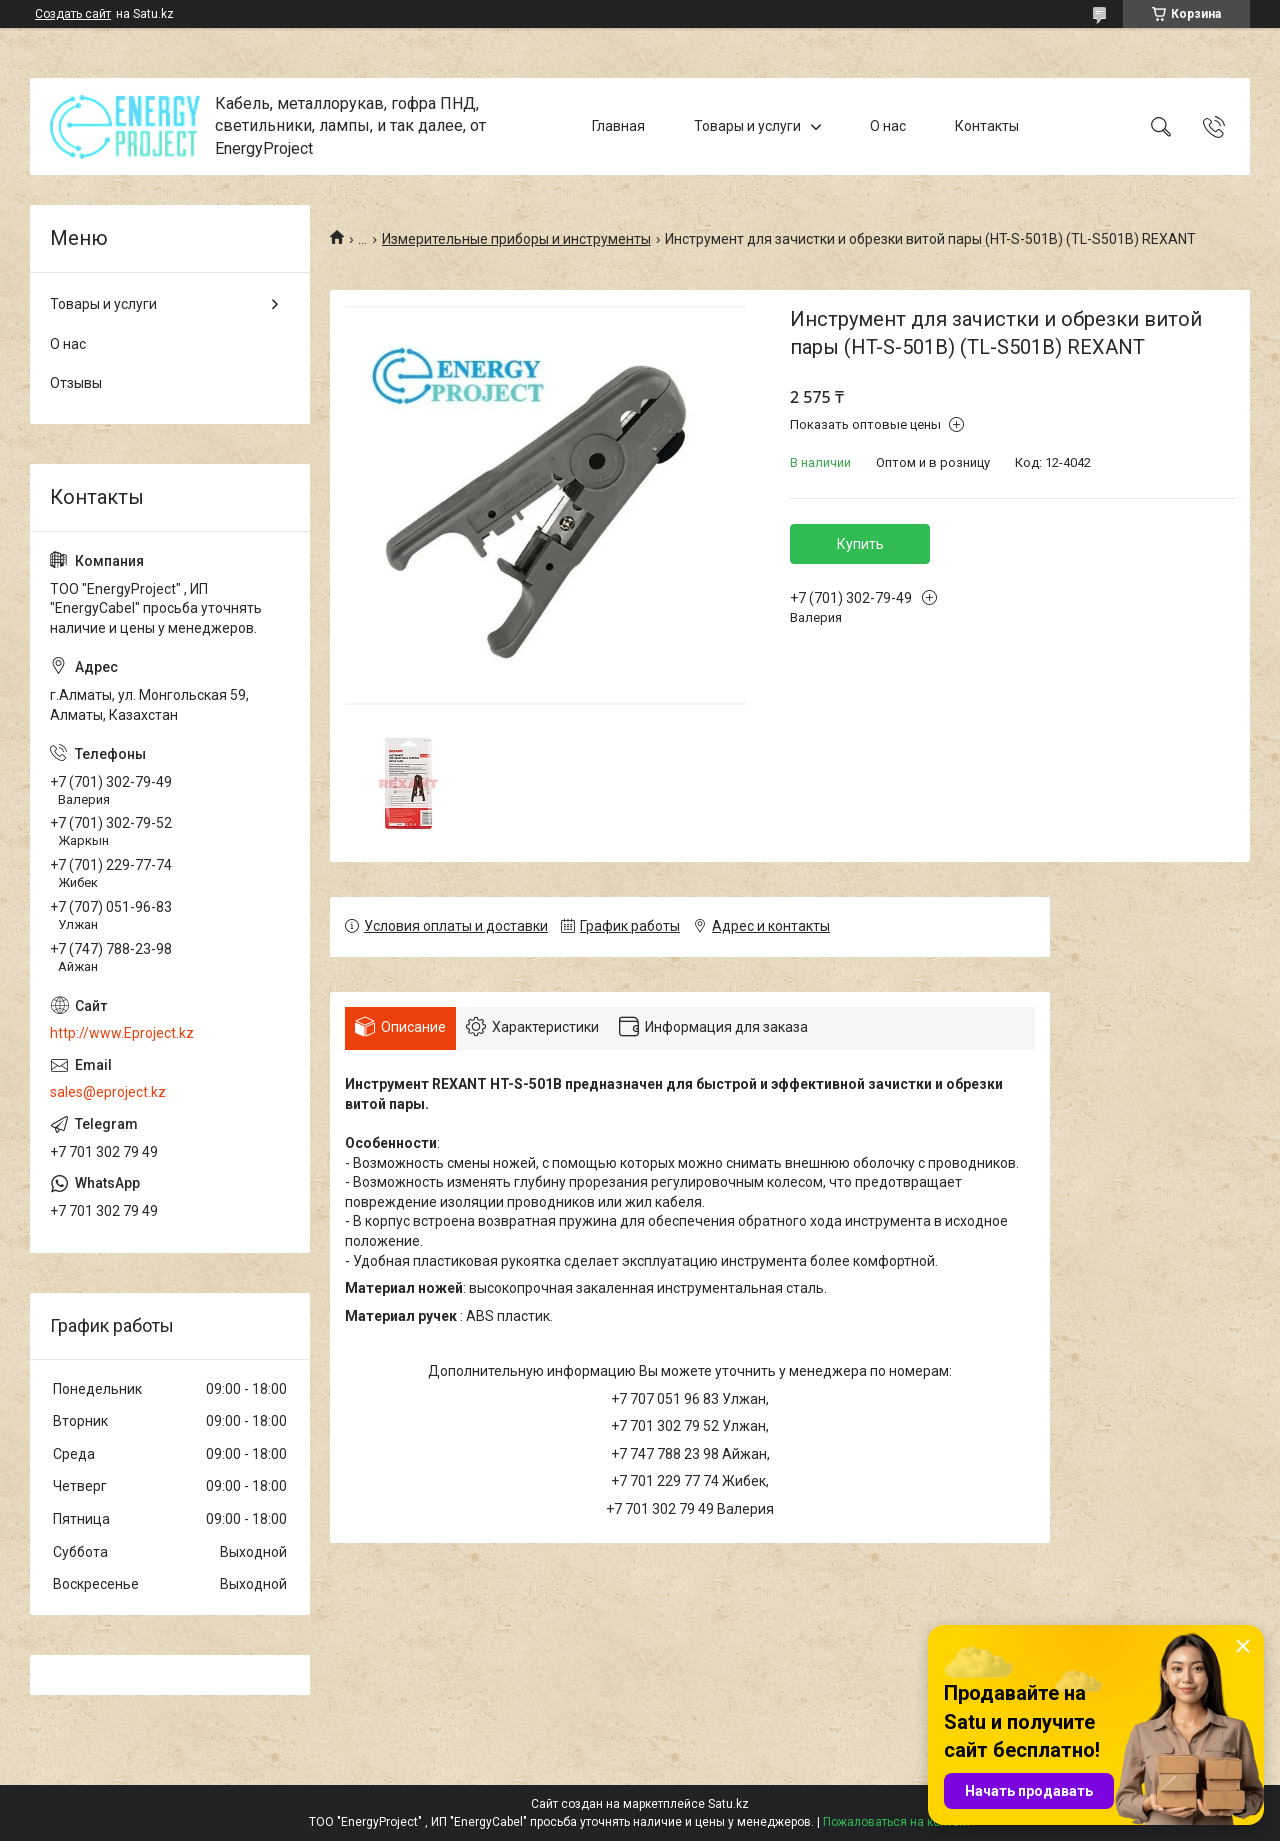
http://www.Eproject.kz (122, 1033)
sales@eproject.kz (108, 1092)
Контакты (987, 126)
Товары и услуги (747, 126)
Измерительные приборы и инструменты (516, 239)
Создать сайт (73, 14)
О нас (888, 126)
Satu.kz (728, 1804)
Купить (860, 544)
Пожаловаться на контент (897, 1822)
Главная (618, 126)
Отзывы (76, 383)
